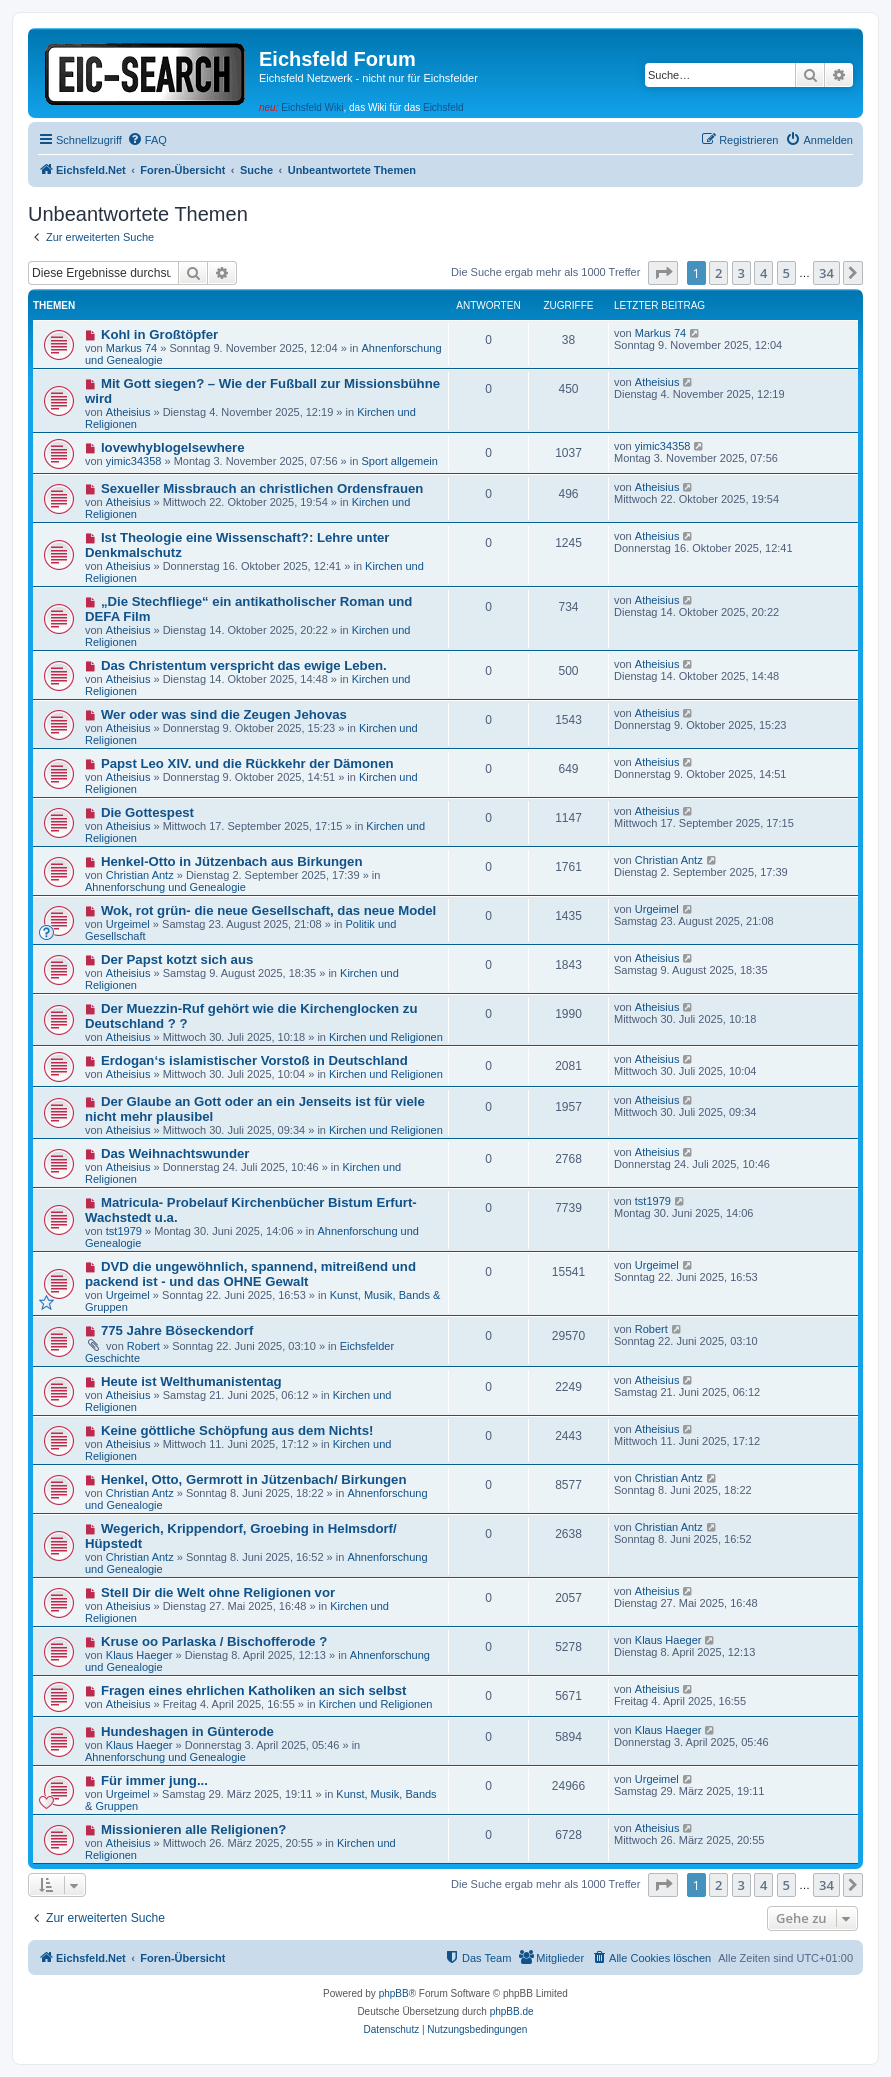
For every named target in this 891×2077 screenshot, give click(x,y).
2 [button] (718, 273)
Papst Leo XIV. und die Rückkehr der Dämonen (247, 763)
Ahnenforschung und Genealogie (165, 887)
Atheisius (128, 412)
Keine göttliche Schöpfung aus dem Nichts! (237, 1430)
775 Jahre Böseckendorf (177, 1330)
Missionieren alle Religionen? (193, 1829)
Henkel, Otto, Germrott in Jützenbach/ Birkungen (254, 1479)
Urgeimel (128, 924)
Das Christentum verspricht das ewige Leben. (244, 665)
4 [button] (763, 273)
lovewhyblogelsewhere (173, 447)
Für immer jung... (154, 1780)
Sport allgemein (399, 461)
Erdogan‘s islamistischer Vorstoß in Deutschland (254, 1060)
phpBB (394, 1993)
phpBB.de (512, 2011)
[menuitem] (147, 140)
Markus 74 (131, 348)
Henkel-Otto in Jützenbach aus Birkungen (232, 861)
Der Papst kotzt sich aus (177, 959)
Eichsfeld (443, 107)
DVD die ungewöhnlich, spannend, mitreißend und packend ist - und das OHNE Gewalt (250, 1274)
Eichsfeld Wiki (312, 107)
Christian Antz (140, 875)
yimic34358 (134, 461)
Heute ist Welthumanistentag (191, 1381)
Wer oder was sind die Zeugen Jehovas (224, 714)
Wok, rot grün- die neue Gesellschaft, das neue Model (268, 910)
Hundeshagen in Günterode (187, 1731)
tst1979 (124, 1231)
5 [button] (786, 273)
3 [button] (741, 273)
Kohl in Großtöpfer (159, 334)
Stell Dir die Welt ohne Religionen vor (218, 1592)
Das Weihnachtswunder (175, 1153)
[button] (663, 273)
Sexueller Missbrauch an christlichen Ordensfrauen (262, 488)
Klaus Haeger (139, 1655)
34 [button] (826, 273)
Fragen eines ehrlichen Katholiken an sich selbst (254, 1690)
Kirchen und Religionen (386, 1037)
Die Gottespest (147, 812)
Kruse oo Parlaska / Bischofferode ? (214, 1641)
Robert (143, 1346)
